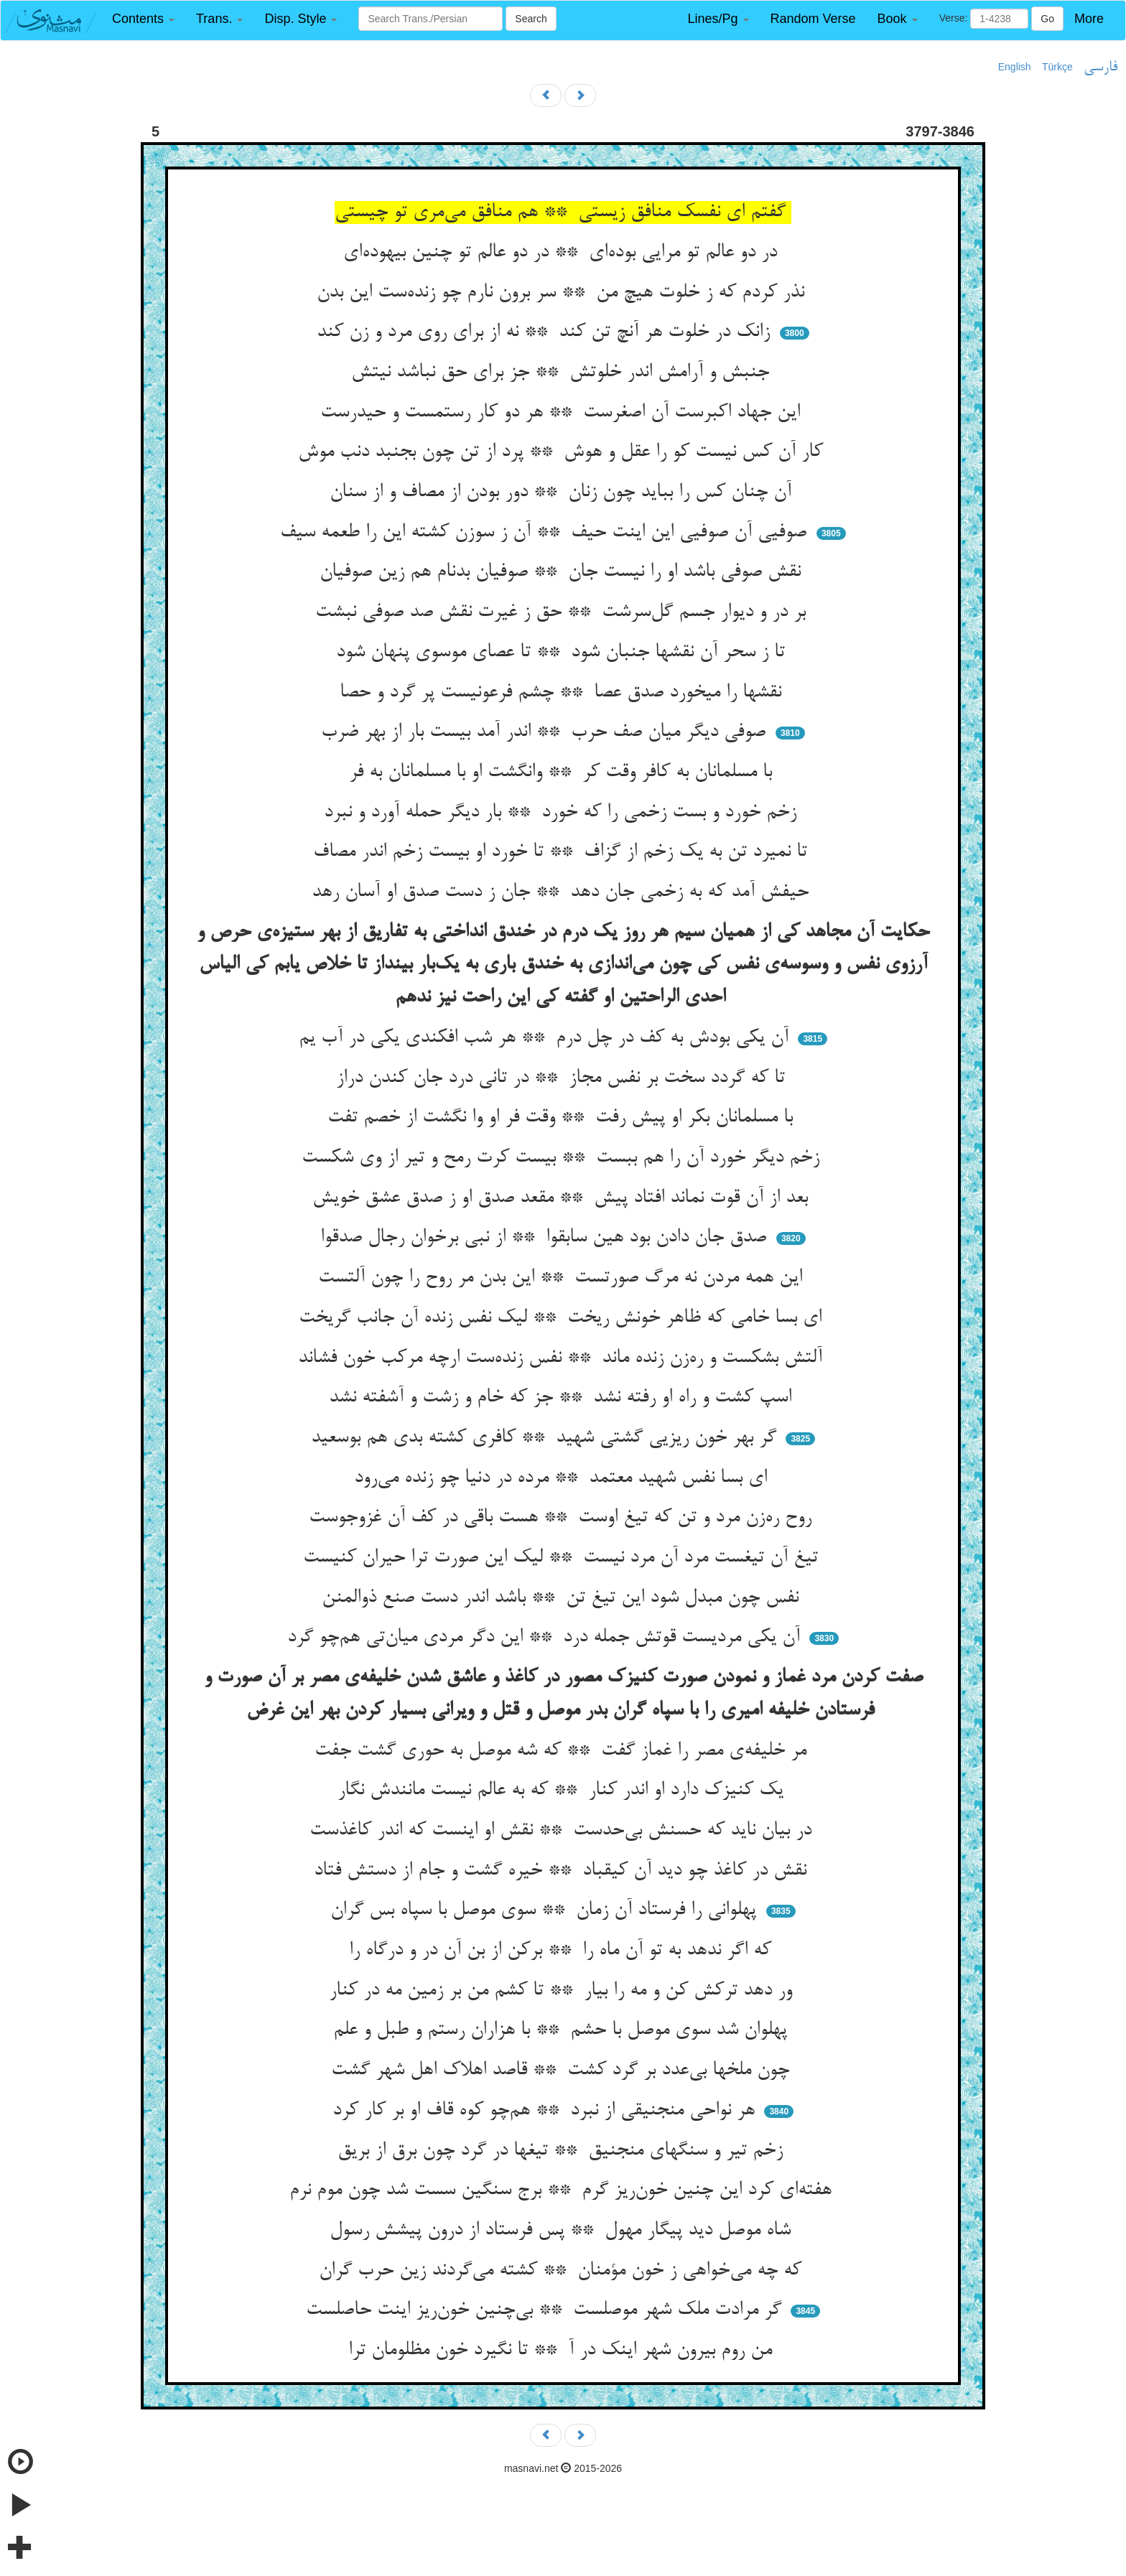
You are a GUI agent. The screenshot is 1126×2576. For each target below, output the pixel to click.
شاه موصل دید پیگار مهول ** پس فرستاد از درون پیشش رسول (563, 2230)
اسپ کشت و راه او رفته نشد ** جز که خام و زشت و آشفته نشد (563, 1397)
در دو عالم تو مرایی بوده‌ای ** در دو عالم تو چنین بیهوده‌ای (563, 252)
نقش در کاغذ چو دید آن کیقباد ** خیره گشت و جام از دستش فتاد (563, 1870)
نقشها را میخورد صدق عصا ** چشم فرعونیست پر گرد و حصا (563, 692)
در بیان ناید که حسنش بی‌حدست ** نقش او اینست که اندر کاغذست (563, 1830)
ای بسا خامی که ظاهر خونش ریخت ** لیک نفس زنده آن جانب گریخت (563, 1318)
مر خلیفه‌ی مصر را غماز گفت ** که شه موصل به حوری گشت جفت (563, 1751)
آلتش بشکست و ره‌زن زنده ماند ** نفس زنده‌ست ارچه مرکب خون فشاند (563, 1358)
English (1014, 67)
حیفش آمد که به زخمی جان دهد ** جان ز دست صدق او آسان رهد (563, 892)
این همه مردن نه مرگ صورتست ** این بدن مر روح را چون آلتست (563, 1277)
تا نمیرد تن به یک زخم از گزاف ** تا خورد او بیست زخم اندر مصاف (563, 852)
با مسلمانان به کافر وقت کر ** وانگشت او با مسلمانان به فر (563, 772)
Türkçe (1057, 67)
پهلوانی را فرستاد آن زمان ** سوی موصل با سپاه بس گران (546, 1910)
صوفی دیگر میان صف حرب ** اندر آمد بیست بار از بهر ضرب (546, 732)
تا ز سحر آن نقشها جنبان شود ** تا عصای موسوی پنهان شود (563, 652)
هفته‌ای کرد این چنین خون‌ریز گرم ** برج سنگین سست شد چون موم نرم (563, 2190)
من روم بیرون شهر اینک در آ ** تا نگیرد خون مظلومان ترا (563, 2350)
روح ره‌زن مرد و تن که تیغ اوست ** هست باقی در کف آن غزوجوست (563, 1517)
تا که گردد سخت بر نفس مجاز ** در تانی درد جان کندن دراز (563, 1078)
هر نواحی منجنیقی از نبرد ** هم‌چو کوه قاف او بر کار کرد (546, 2110)
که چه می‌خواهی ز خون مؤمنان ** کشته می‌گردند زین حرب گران (563, 2270)
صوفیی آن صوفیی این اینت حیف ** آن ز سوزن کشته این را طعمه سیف (546, 532)
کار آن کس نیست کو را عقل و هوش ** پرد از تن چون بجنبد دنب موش (563, 452)
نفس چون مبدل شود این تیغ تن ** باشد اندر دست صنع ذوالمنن (563, 1598)
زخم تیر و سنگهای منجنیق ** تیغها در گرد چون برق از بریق (563, 2150)
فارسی (1100, 67)
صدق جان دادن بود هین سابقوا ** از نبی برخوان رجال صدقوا (546, 1237)
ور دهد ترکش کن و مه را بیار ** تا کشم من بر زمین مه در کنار (563, 1990)
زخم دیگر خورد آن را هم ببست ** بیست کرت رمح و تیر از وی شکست (563, 1158)
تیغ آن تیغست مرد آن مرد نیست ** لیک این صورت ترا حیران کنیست (563, 1557)
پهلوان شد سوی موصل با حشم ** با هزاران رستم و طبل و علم (563, 2030)
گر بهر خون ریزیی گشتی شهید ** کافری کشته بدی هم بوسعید (546, 1438)
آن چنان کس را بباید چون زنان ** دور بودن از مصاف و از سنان (563, 492)
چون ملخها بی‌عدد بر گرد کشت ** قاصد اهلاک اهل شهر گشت (563, 2070)
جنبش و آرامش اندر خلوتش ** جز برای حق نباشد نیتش (563, 372)
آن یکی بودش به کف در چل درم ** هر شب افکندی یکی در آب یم (546, 1038)
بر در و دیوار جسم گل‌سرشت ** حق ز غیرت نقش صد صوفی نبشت (563, 612)
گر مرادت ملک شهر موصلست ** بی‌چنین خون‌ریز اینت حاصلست (546, 2310)
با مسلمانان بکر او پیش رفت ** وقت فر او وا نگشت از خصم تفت (563, 1117)
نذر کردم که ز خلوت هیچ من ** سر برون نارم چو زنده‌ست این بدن (563, 292)
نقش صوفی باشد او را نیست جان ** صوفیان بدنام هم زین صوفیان (563, 572)
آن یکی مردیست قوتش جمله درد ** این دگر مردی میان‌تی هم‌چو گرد (546, 1637)
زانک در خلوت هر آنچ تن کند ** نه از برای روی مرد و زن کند (546, 332)
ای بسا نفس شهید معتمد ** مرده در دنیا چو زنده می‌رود (563, 1478)
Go (1047, 18)
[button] (143, 19)
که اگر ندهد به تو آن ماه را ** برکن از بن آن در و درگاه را (563, 1950)
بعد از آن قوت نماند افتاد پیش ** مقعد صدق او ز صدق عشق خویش (563, 1198)
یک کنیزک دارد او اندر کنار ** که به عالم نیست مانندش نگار (563, 1790)
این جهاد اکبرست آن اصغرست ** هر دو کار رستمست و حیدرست (563, 412)
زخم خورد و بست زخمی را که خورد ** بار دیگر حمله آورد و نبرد (563, 812)
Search (530, 18)
